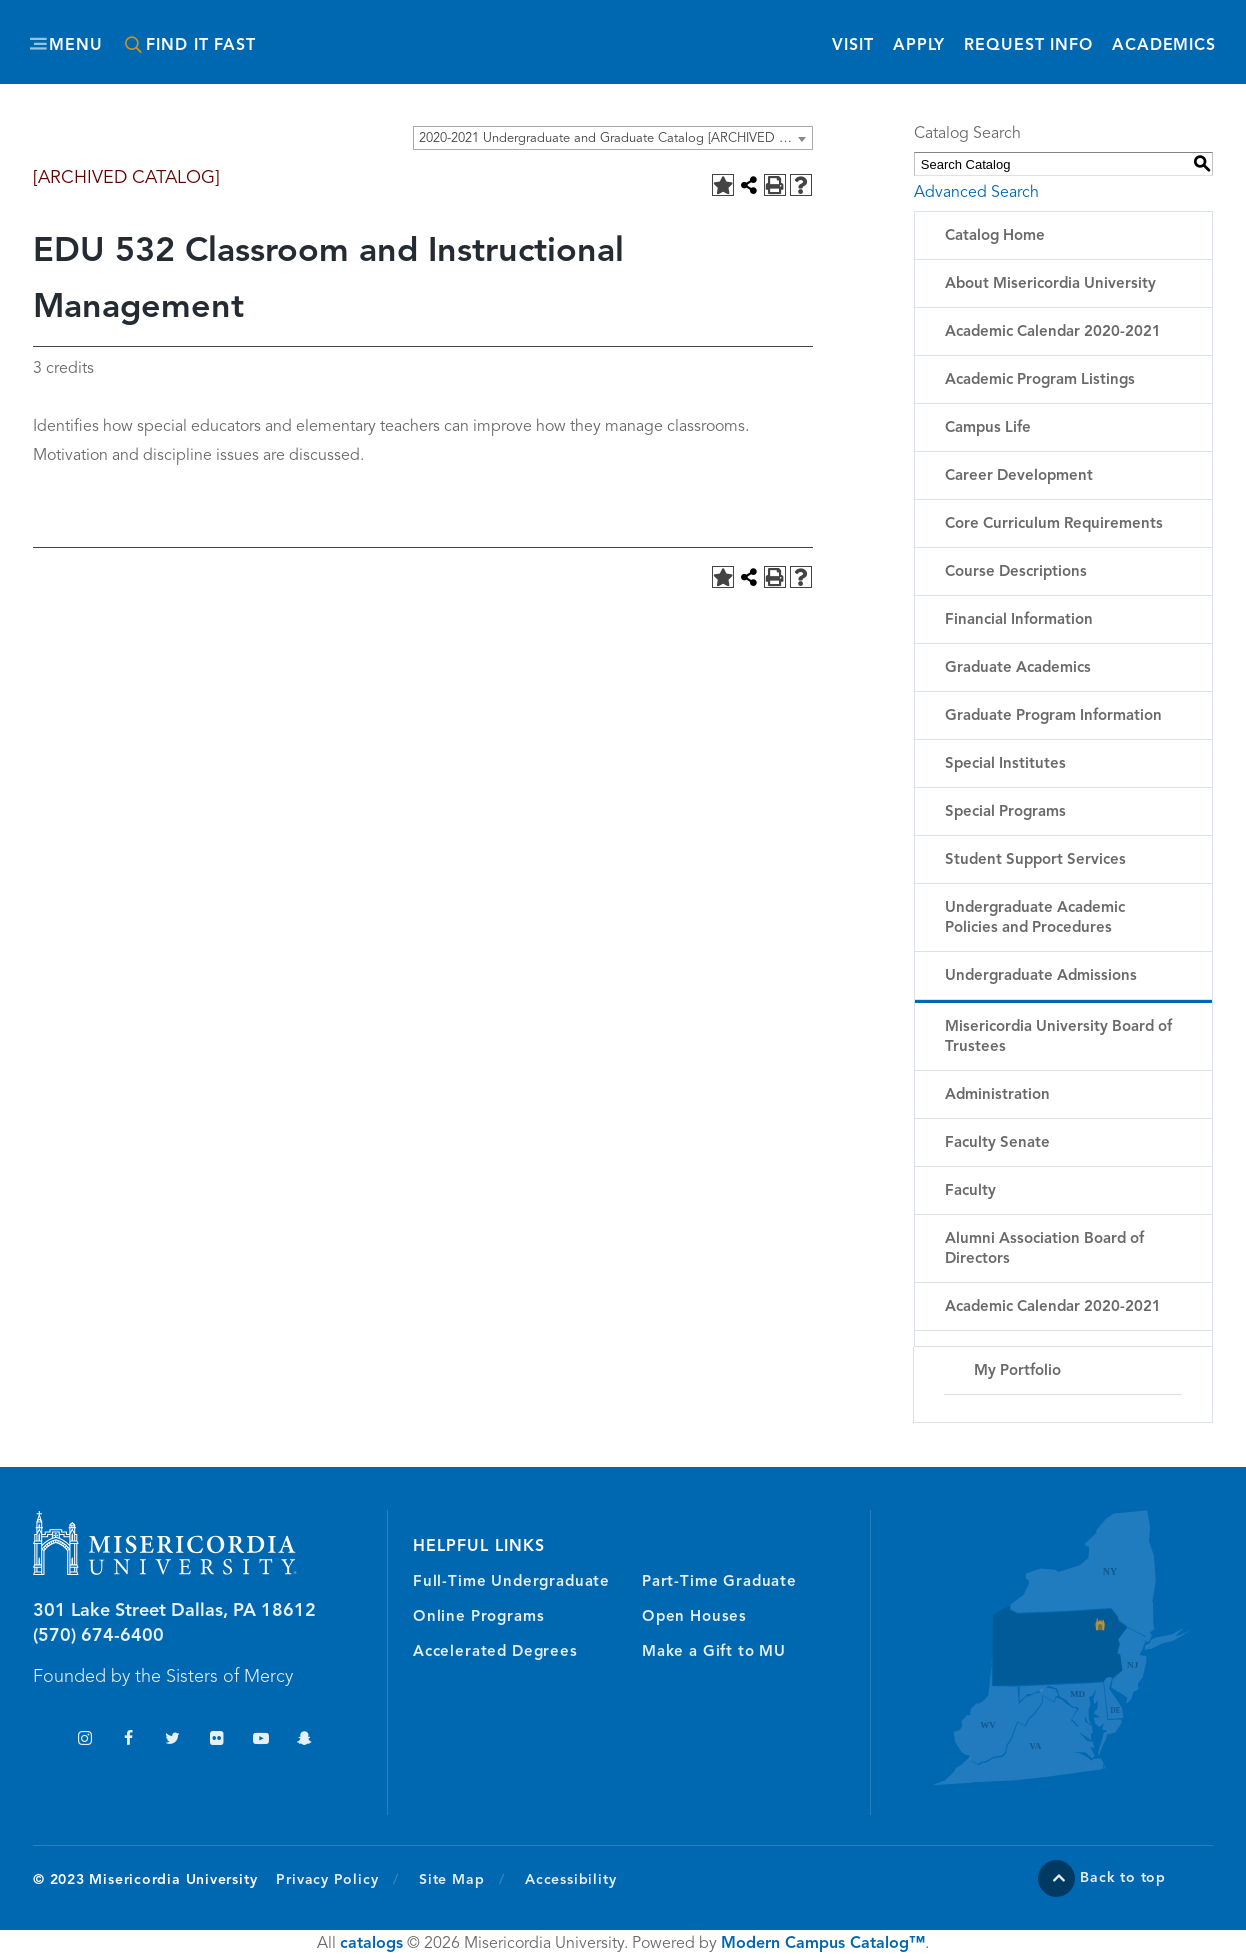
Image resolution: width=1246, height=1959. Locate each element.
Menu (76, 46)
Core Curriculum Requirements (1054, 524)
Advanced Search (976, 193)
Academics (1164, 46)
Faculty (970, 1191)
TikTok (40, 1740)
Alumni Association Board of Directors (1044, 1249)
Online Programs (478, 1617)
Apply (919, 46)
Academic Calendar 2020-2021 (1053, 332)
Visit (852, 46)
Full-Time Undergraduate (511, 1582)
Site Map (451, 1880)
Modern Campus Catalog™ (823, 1944)
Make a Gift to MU (714, 1652)
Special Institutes (1005, 764)
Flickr (216, 1740)
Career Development (1019, 476)
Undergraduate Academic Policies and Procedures (1035, 918)
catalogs (371, 1944)
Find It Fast (201, 46)
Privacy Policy (337, 1879)
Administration (997, 1095)
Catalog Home (995, 236)
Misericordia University (533, 33)
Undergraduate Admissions (1041, 976)
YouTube (260, 1740)
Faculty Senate (997, 1143)
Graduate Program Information (1053, 716)
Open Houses (694, 1617)
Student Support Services (1035, 860)
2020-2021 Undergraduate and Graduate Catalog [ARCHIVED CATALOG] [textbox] (615, 138)
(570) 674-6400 (98, 1636)
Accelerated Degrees (495, 1652)
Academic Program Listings (1040, 380)
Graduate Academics (1018, 668)
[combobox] (613, 138)
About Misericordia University (1050, 284)
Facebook (128, 1740)
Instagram (84, 1740)
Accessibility (570, 1880)
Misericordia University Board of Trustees (1058, 1037)
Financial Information (1019, 620)
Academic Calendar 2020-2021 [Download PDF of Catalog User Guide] (1053, 1307)
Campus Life (988, 428)
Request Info (1028, 44)
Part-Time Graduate (719, 1582)
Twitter (172, 1740)
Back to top (1123, 1878)
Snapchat (304, 1740)
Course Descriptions (1016, 572)
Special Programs (1005, 812)
